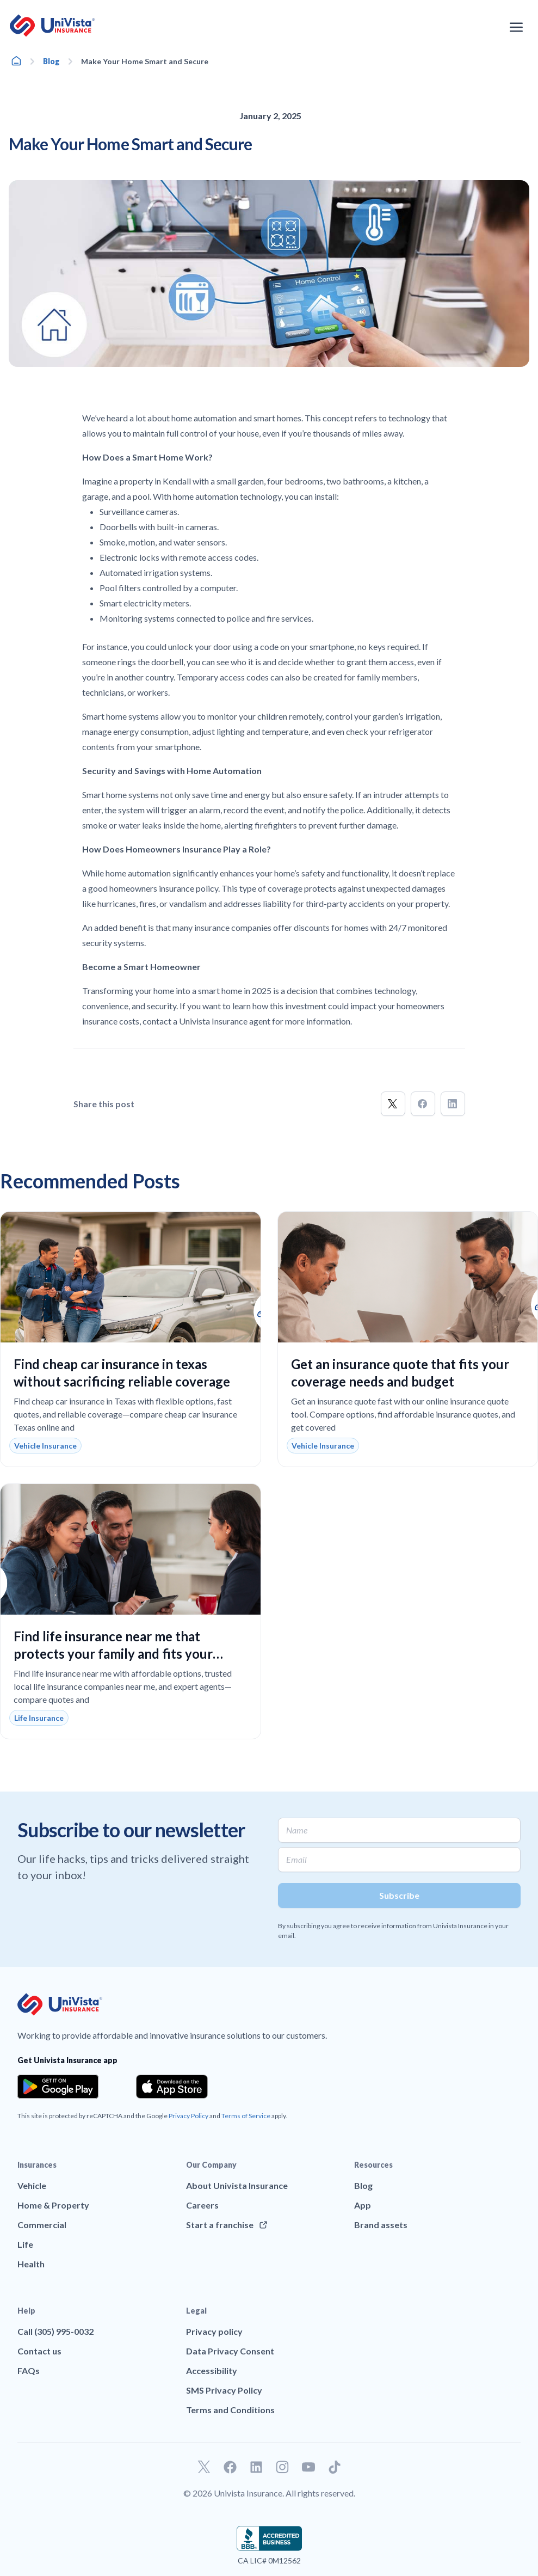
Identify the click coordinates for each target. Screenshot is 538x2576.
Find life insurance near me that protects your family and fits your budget (113, 1653)
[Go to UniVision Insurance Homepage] (52, 25)
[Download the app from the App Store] (172, 2087)
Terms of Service (245, 2116)
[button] (393, 1103)
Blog (51, 61)
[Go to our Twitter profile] (204, 2467)
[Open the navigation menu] (516, 27)
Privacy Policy (188, 2116)
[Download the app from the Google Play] (57, 2087)
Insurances (37, 2164)
